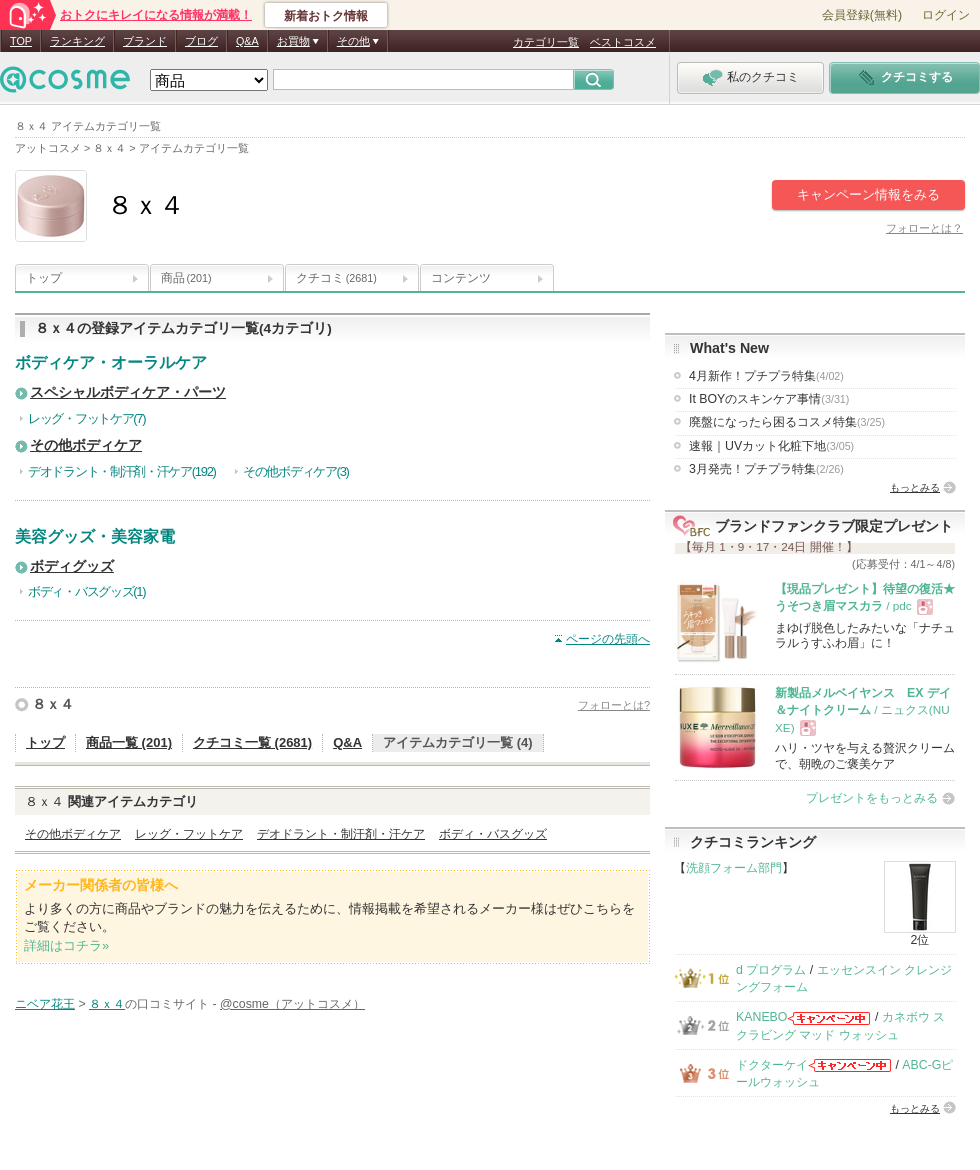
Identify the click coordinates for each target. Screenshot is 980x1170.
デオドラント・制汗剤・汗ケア (341, 834)
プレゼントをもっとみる (872, 798)
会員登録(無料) (862, 15)
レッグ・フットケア (189, 834)
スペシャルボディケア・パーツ (128, 392)
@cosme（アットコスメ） (292, 1004)
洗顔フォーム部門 (734, 868)
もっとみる (915, 487)
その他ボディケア (86, 445)
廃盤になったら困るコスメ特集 (787, 422)
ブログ (201, 41)
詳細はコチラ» (66, 945)
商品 (186, 278)
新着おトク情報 (326, 16)
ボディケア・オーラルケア (111, 362)
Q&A (247, 41)
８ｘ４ (53, 704)
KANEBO (761, 1017)
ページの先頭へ (608, 639)
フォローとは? (614, 705)
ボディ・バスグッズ (493, 834)
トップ (44, 278)
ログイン (946, 15)
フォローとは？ (924, 228)
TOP (21, 41)
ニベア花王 (45, 1004)
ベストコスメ (623, 42)
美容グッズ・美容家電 (95, 536)
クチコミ (336, 278)
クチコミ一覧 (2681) (252, 742)
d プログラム (771, 970)
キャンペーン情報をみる (868, 194)
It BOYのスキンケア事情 (769, 399)
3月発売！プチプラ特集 (766, 469)
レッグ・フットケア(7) (86, 418)
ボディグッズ (72, 566)
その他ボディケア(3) (296, 471)
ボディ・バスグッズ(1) (86, 591)
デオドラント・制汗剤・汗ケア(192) (122, 471)
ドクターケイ (772, 1065)
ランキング (77, 41)
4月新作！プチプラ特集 (766, 376)
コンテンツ (461, 278)
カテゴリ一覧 (546, 42)
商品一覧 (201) (129, 742)
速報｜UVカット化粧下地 (771, 446)
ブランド (145, 41)
